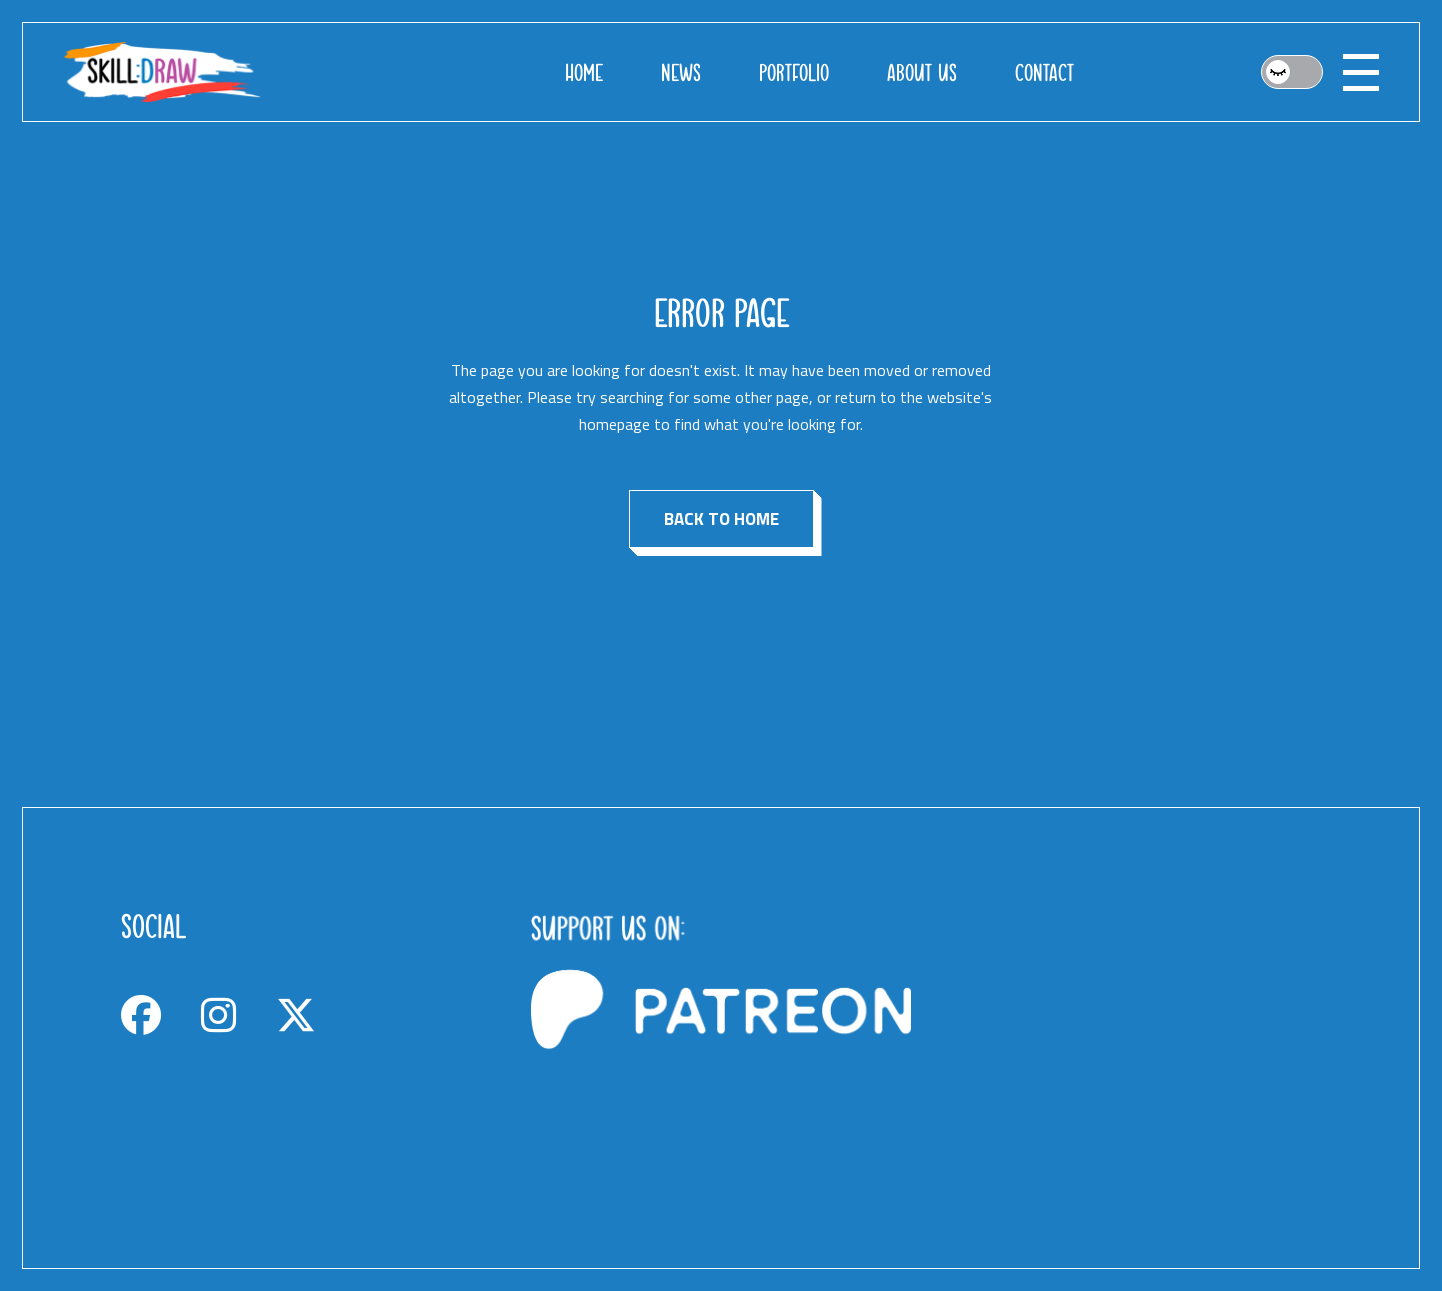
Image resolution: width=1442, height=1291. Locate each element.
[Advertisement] (1131, 1038)
